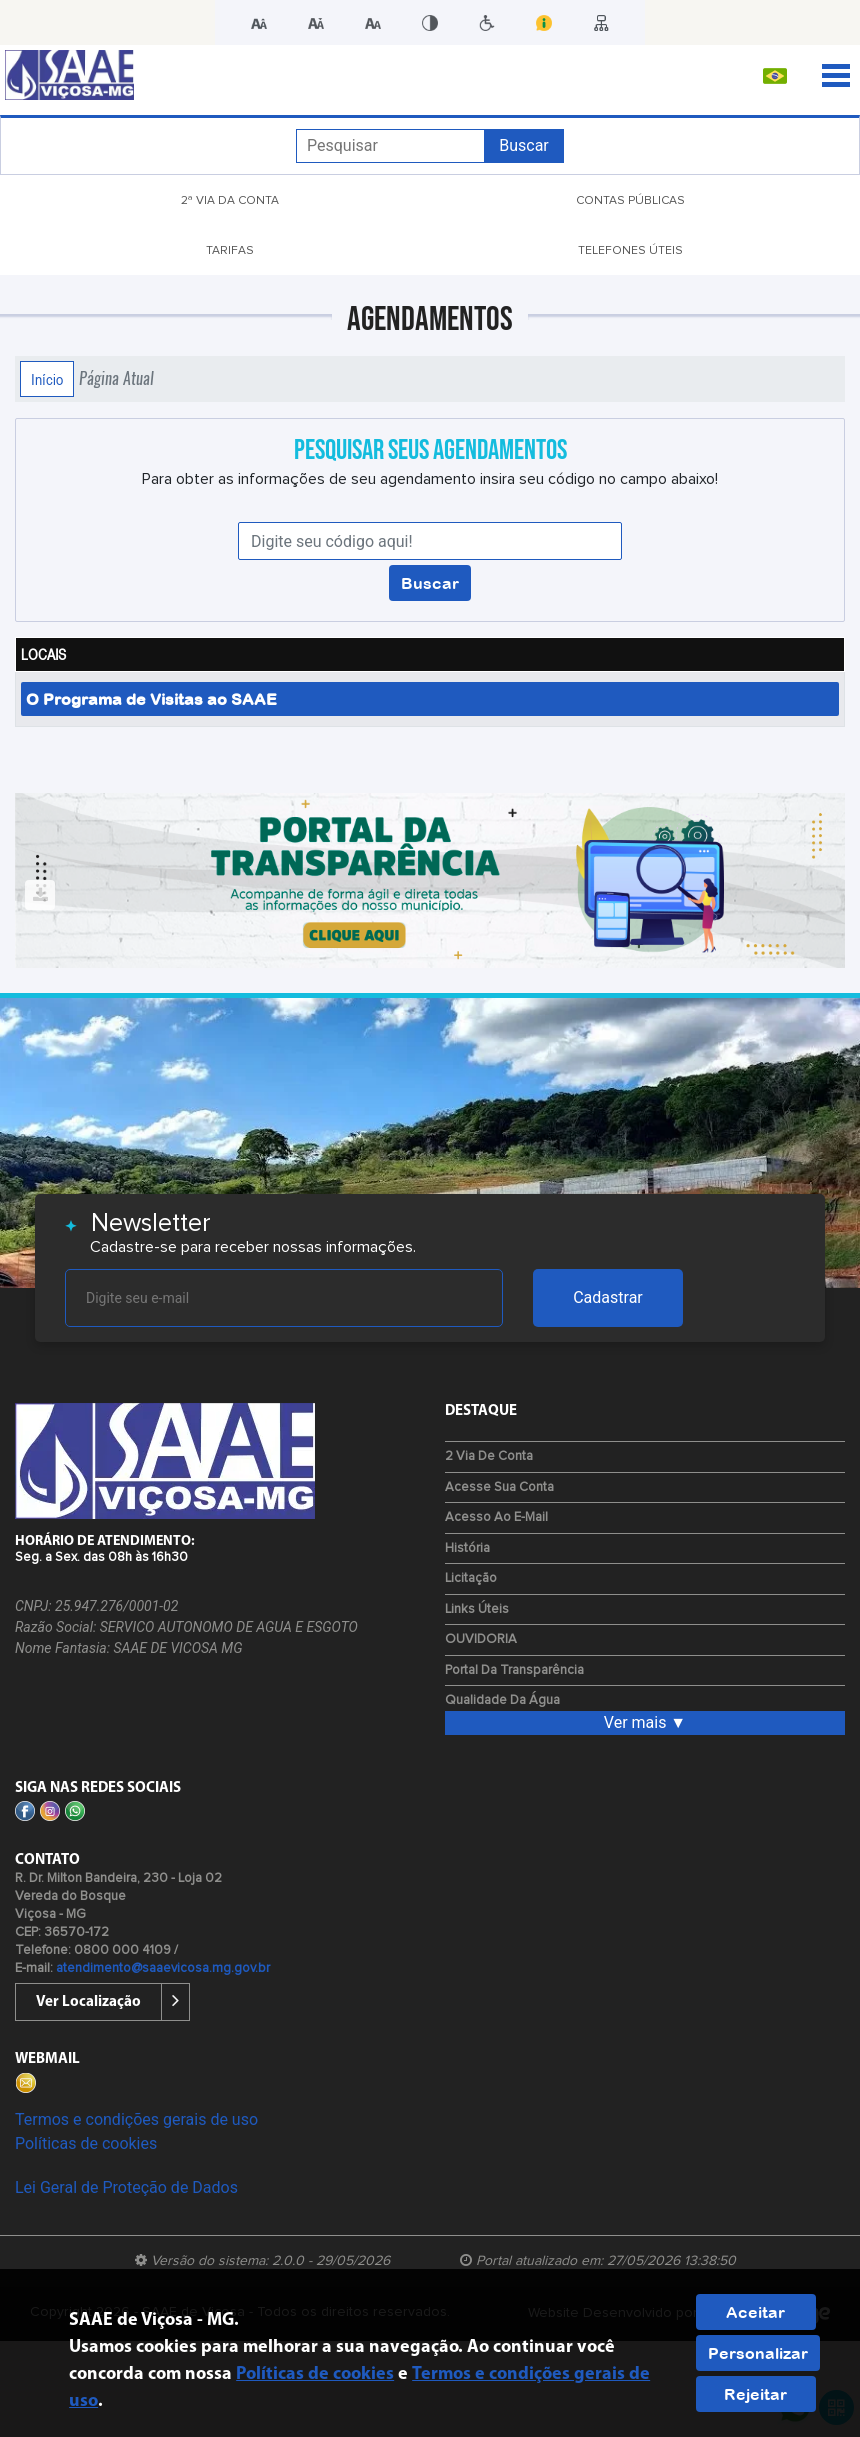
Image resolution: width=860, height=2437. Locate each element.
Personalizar (758, 2353)
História (467, 1548)
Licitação (471, 1578)
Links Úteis (477, 1609)
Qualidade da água (502, 1700)
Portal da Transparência (514, 1670)
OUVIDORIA (481, 1639)
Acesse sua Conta (499, 1487)
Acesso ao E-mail (496, 1517)
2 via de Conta (489, 1456)
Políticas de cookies (86, 2143)
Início (47, 379)
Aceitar (755, 2312)
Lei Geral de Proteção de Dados (126, 2187)
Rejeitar (755, 2394)
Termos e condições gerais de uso (136, 2119)
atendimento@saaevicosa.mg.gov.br (163, 1968)
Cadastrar (608, 1297)
